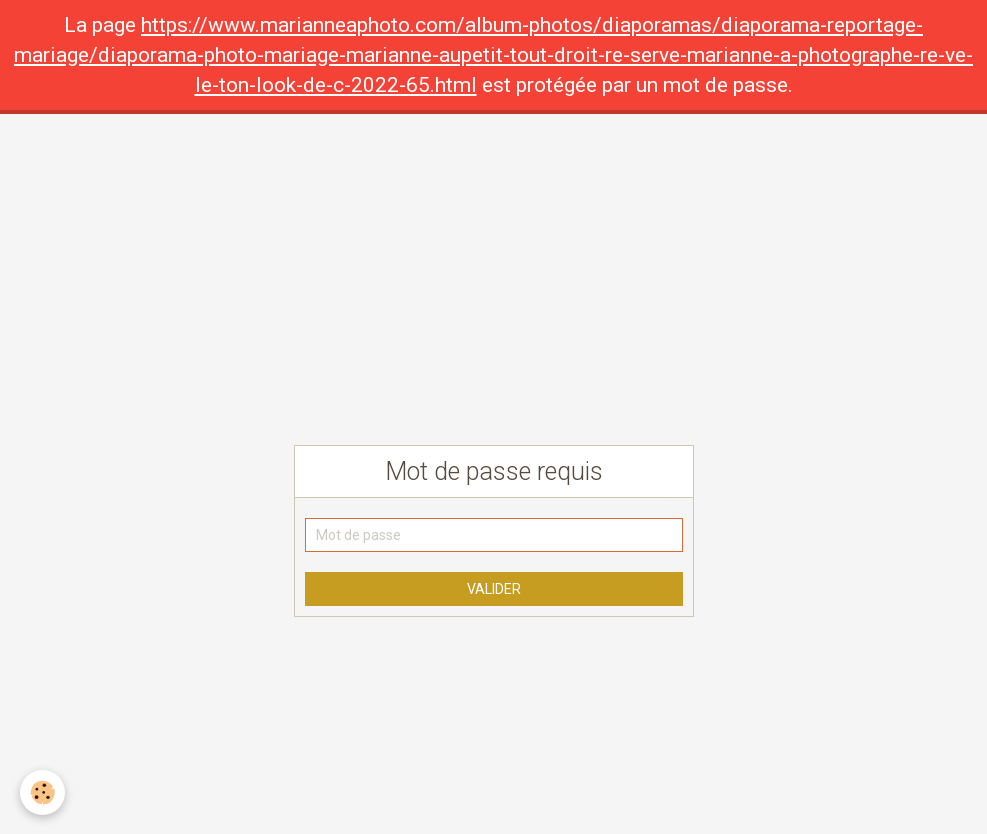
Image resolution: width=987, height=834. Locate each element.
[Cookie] (42, 792)
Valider (494, 589)
